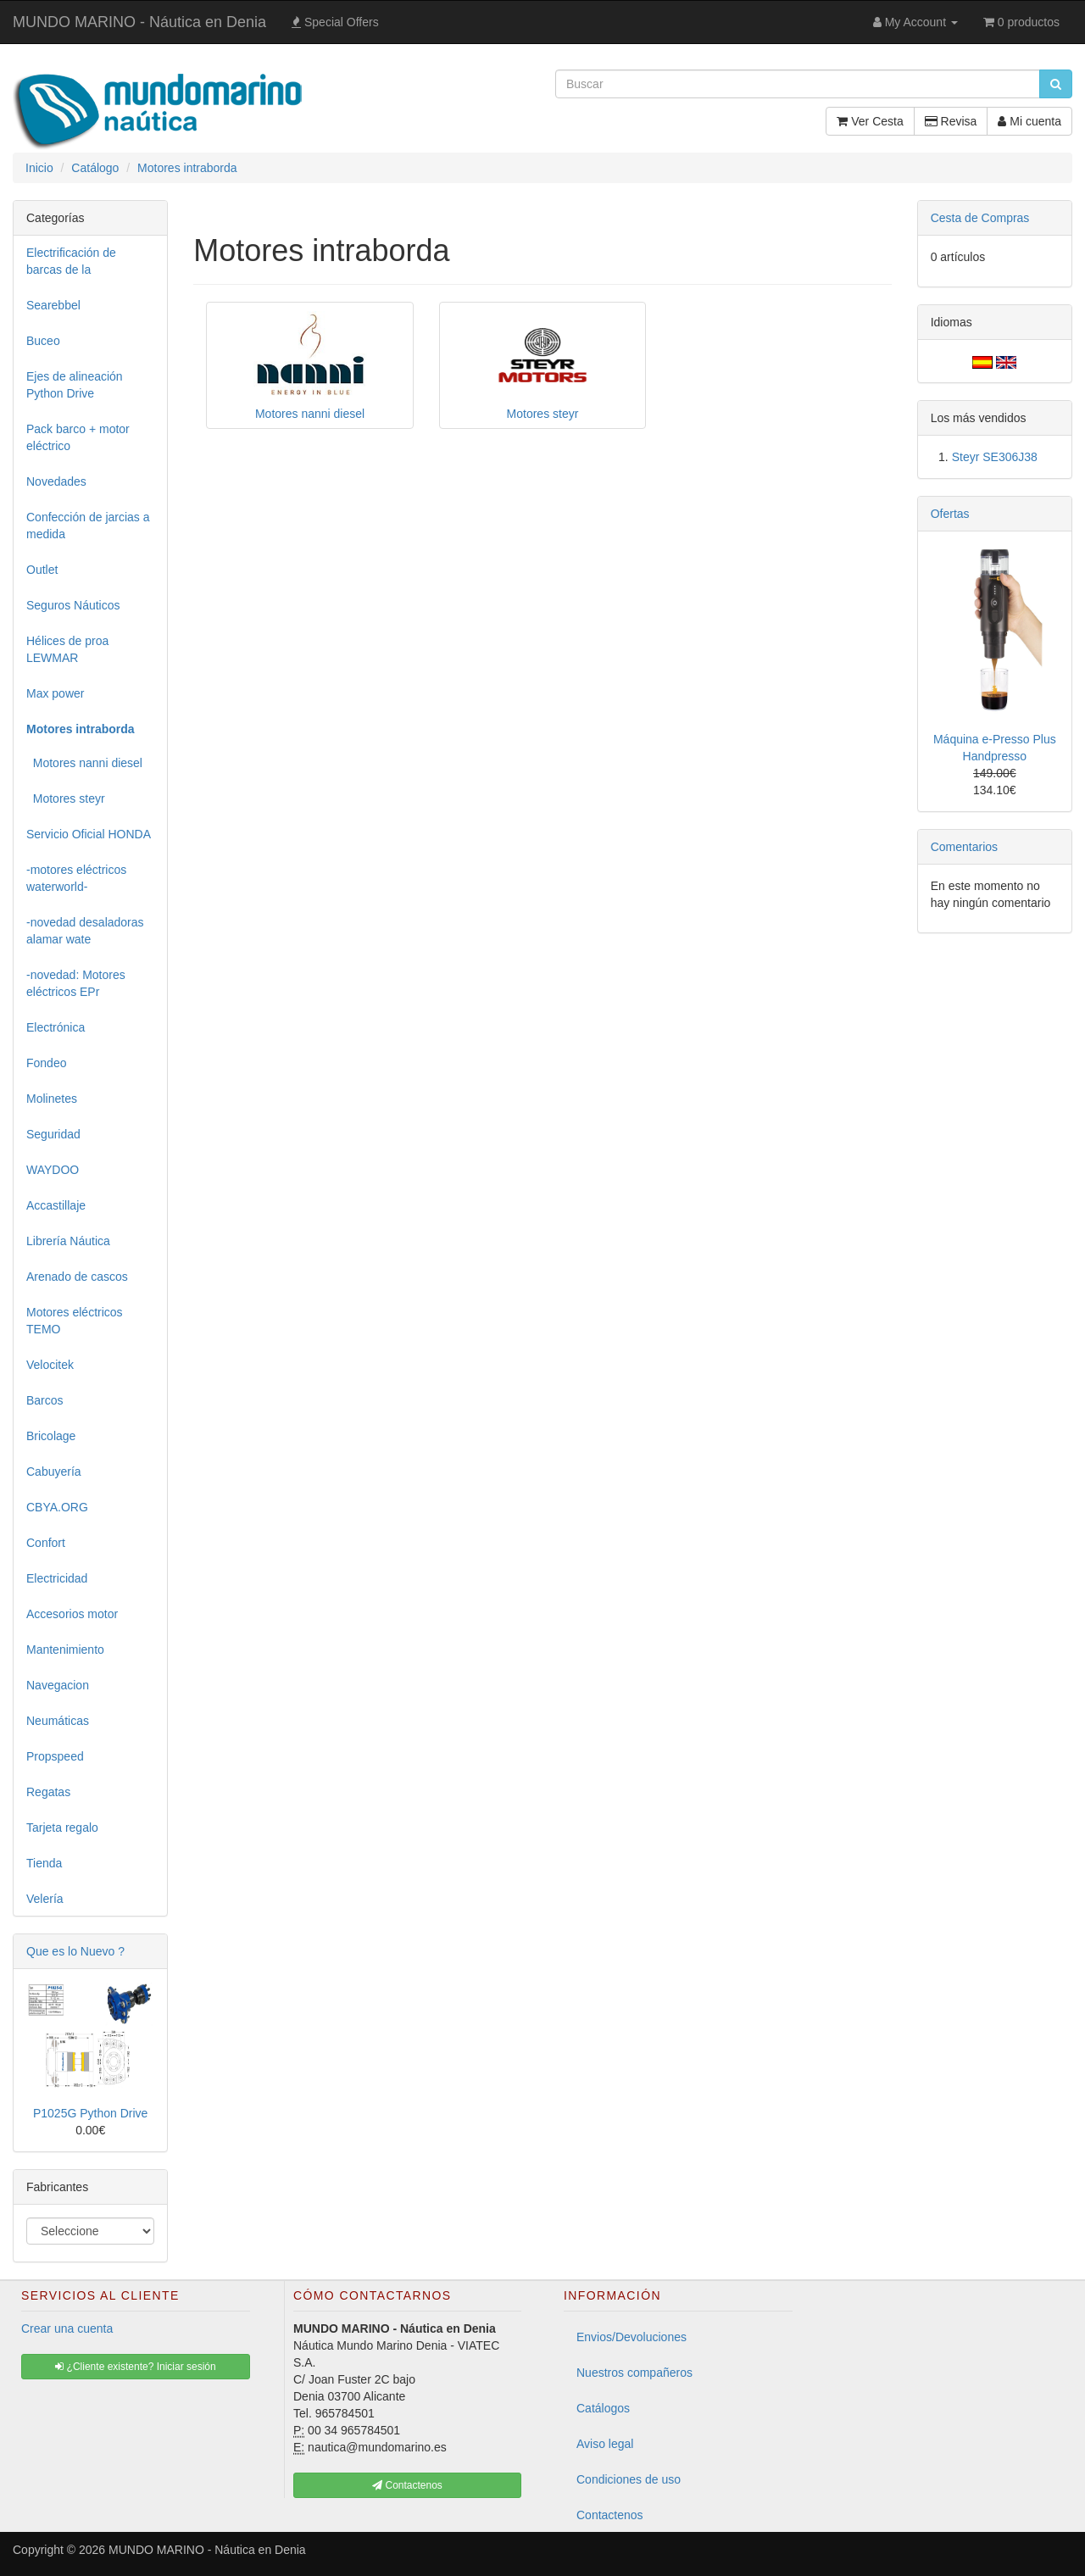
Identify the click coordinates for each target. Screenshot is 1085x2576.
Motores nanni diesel (84, 763)
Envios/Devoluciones (631, 2337)
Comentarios (964, 847)
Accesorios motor (72, 1614)
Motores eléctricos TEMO (74, 1320)
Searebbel (53, 305)
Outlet (42, 569)
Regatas (48, 1792)
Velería (45, 1899)
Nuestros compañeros (634, 2372)
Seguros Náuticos (73, 605)
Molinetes (51, 1098)
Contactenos (609, 2515)
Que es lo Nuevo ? (75, 1951)
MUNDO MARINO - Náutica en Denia (139, 22)
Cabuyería (53, 1471)
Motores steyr (65, 798)
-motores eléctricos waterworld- (76, 878)
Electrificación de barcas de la (71, 261)
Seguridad (53, 1134)
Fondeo (46, 1063)
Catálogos (603, 2408)
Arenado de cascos (77, 1276)
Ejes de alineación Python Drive (74, 385)
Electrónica (55, 1027)
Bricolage (50, 1436)
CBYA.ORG (57, 1507)
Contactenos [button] (407, 2485)
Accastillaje (56, 1205)
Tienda (44, 1863)
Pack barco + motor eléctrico (78, 437)
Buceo (43, 341)
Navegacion (57, 1685)
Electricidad (56, 1578)
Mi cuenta (1029, 121)
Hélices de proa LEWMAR (67, 649)
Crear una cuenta (67, 2328)
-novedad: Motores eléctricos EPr (75, 983)
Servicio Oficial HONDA (88, 834)
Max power (55, 693)
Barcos (45, 1400)
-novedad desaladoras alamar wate (85, 930)
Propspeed (55, 1756)
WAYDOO (52, 1170)
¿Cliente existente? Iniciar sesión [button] (135, 2367)
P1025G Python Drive (90, 2113)
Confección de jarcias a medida (88, 525)
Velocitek (50, 1364)
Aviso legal (604, 2444)
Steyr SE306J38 (995, 457)
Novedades (56, 481)
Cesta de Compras (980, 218)
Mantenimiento (65, 1649)
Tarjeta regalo (62, 1827)
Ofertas (950, 513)
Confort (45, 1542)
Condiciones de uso (628, 2479)
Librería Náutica (68, 1241)
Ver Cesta (870, 121)
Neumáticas (57, 1721)
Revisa (951, 121)
